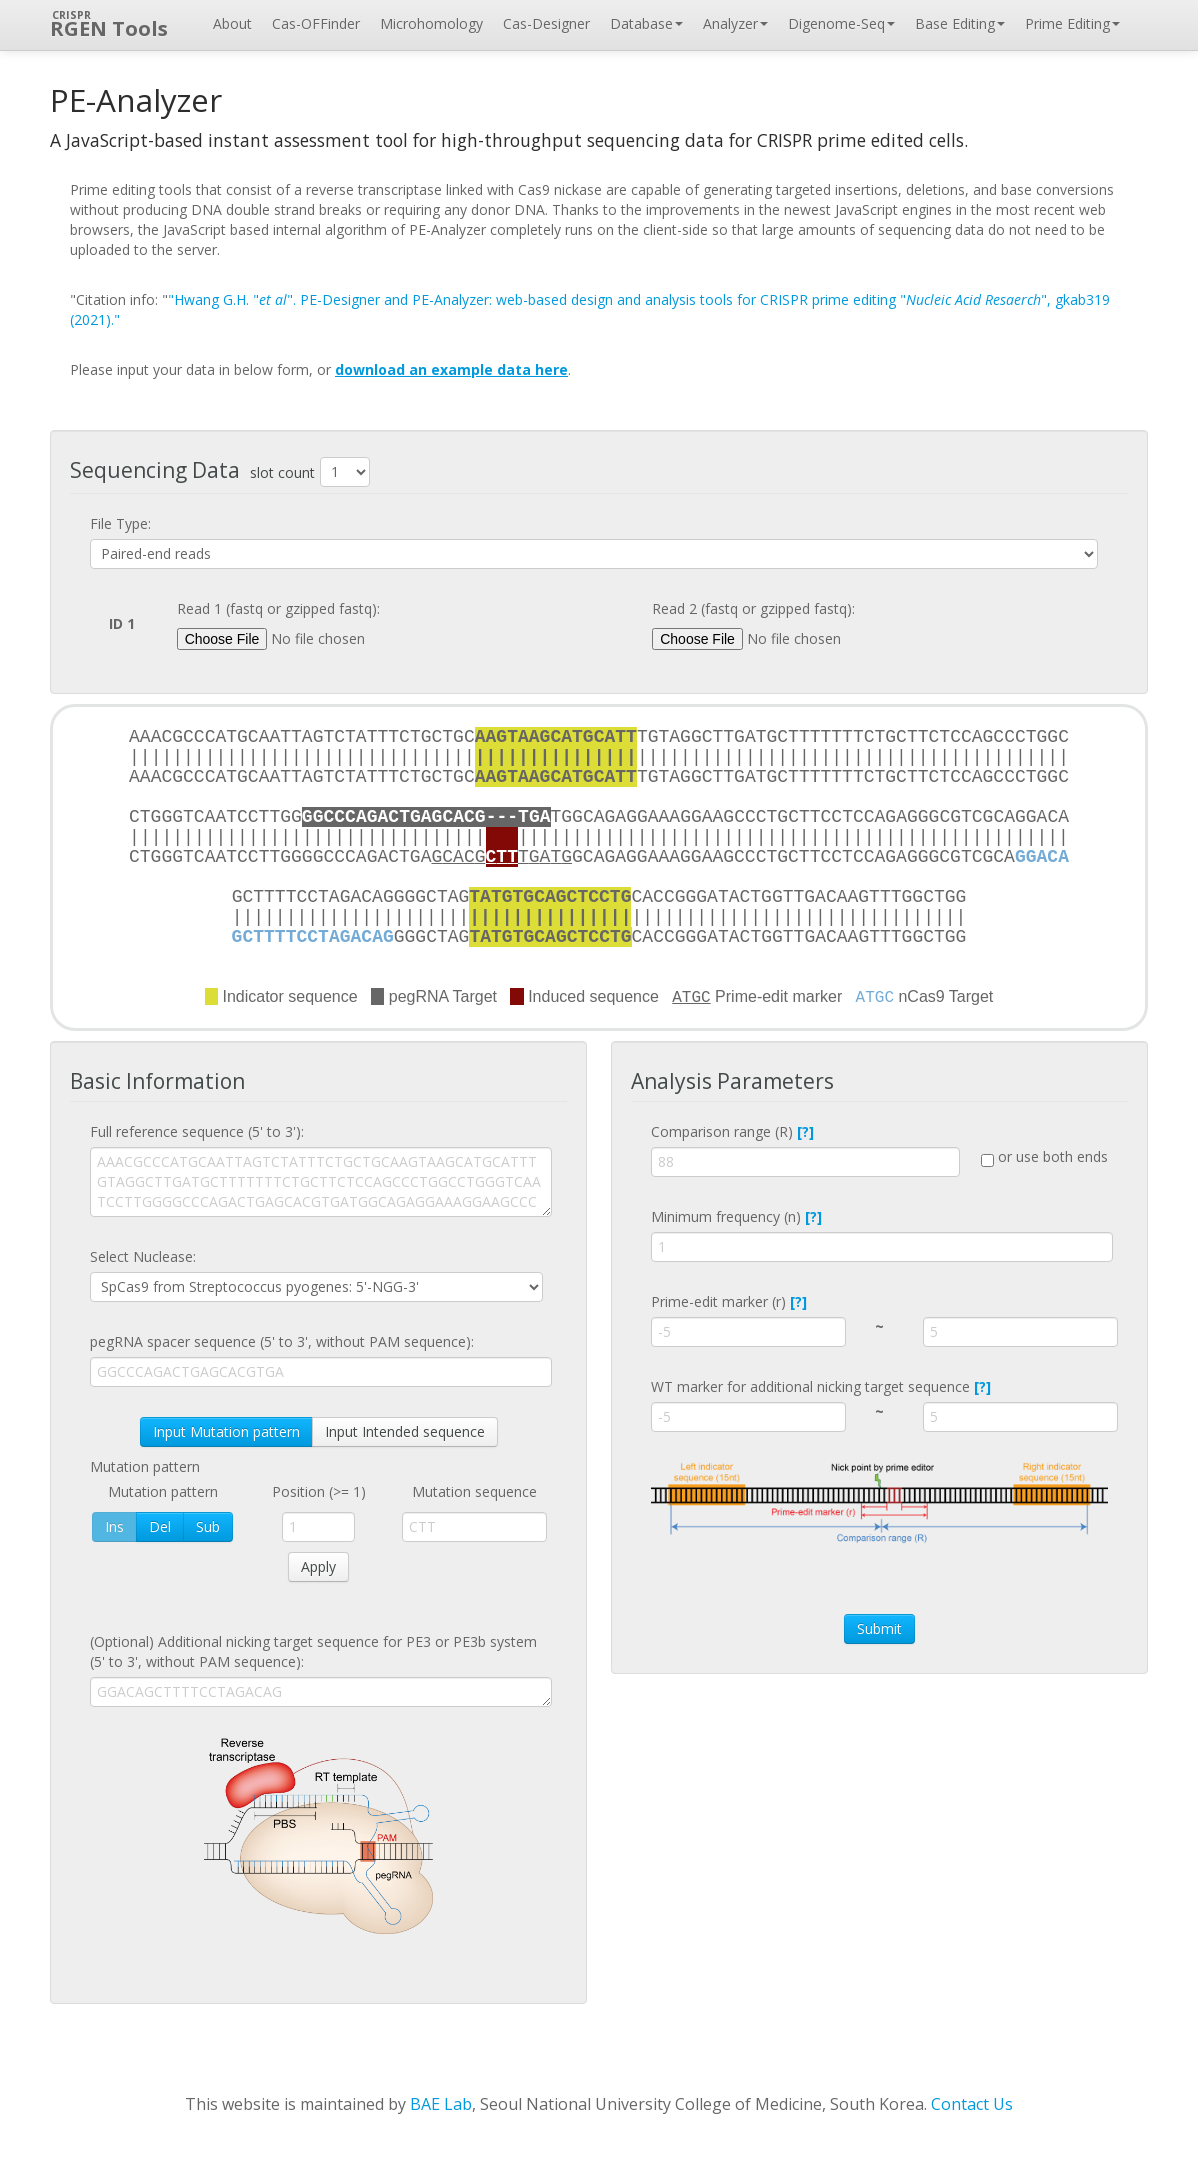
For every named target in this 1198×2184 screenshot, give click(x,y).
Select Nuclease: (143, 1256)
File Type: (120, 523)
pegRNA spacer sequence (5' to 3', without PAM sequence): (282, 1341)
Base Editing (960, 23)
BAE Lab (441, 2104)
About (232, 23)
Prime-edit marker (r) (729, 1301)
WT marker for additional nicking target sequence (821, 1386)
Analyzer (735, 23)
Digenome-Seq (841, 23)
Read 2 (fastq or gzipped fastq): (753, 608)
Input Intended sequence (405, 1431)
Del (160, 1526)
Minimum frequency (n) (736, 1216)
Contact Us (972, 2104)
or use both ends (1044, 1157)
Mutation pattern (145, 1466)
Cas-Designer (546, 23)
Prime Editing (1072, 23)
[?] (805, 1131)
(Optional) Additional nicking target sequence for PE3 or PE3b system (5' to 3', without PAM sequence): (313, 1651)
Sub (208, 1526)
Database (646, 23)
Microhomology (431, 23)
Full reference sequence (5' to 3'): (197, 1131)
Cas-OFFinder (316, 23)
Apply (318, 1566)
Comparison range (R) (732, 1131)
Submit (879, 1628)
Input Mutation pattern (226, 1431)
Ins (114, 1526)
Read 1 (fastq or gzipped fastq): (278, 608)
